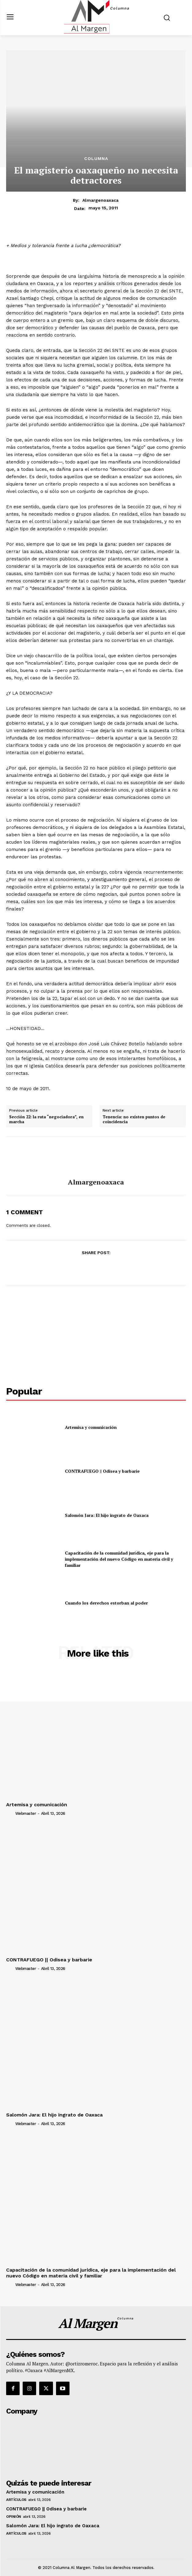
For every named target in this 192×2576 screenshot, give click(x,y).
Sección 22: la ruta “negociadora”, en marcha (46, 1119)
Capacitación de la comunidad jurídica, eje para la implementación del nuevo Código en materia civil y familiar (119, 1559)
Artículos (16, 2500)
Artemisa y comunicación (91, 1427)
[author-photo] (10, 1813)
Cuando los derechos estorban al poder (106, 1603)
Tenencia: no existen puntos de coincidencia (134, 1119)
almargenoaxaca (100, 200)
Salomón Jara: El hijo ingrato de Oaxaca (107, 1515)
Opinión (13, 2516)
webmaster (25, 1813)
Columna (96, 158)
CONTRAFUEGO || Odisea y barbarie (102, 1471)
